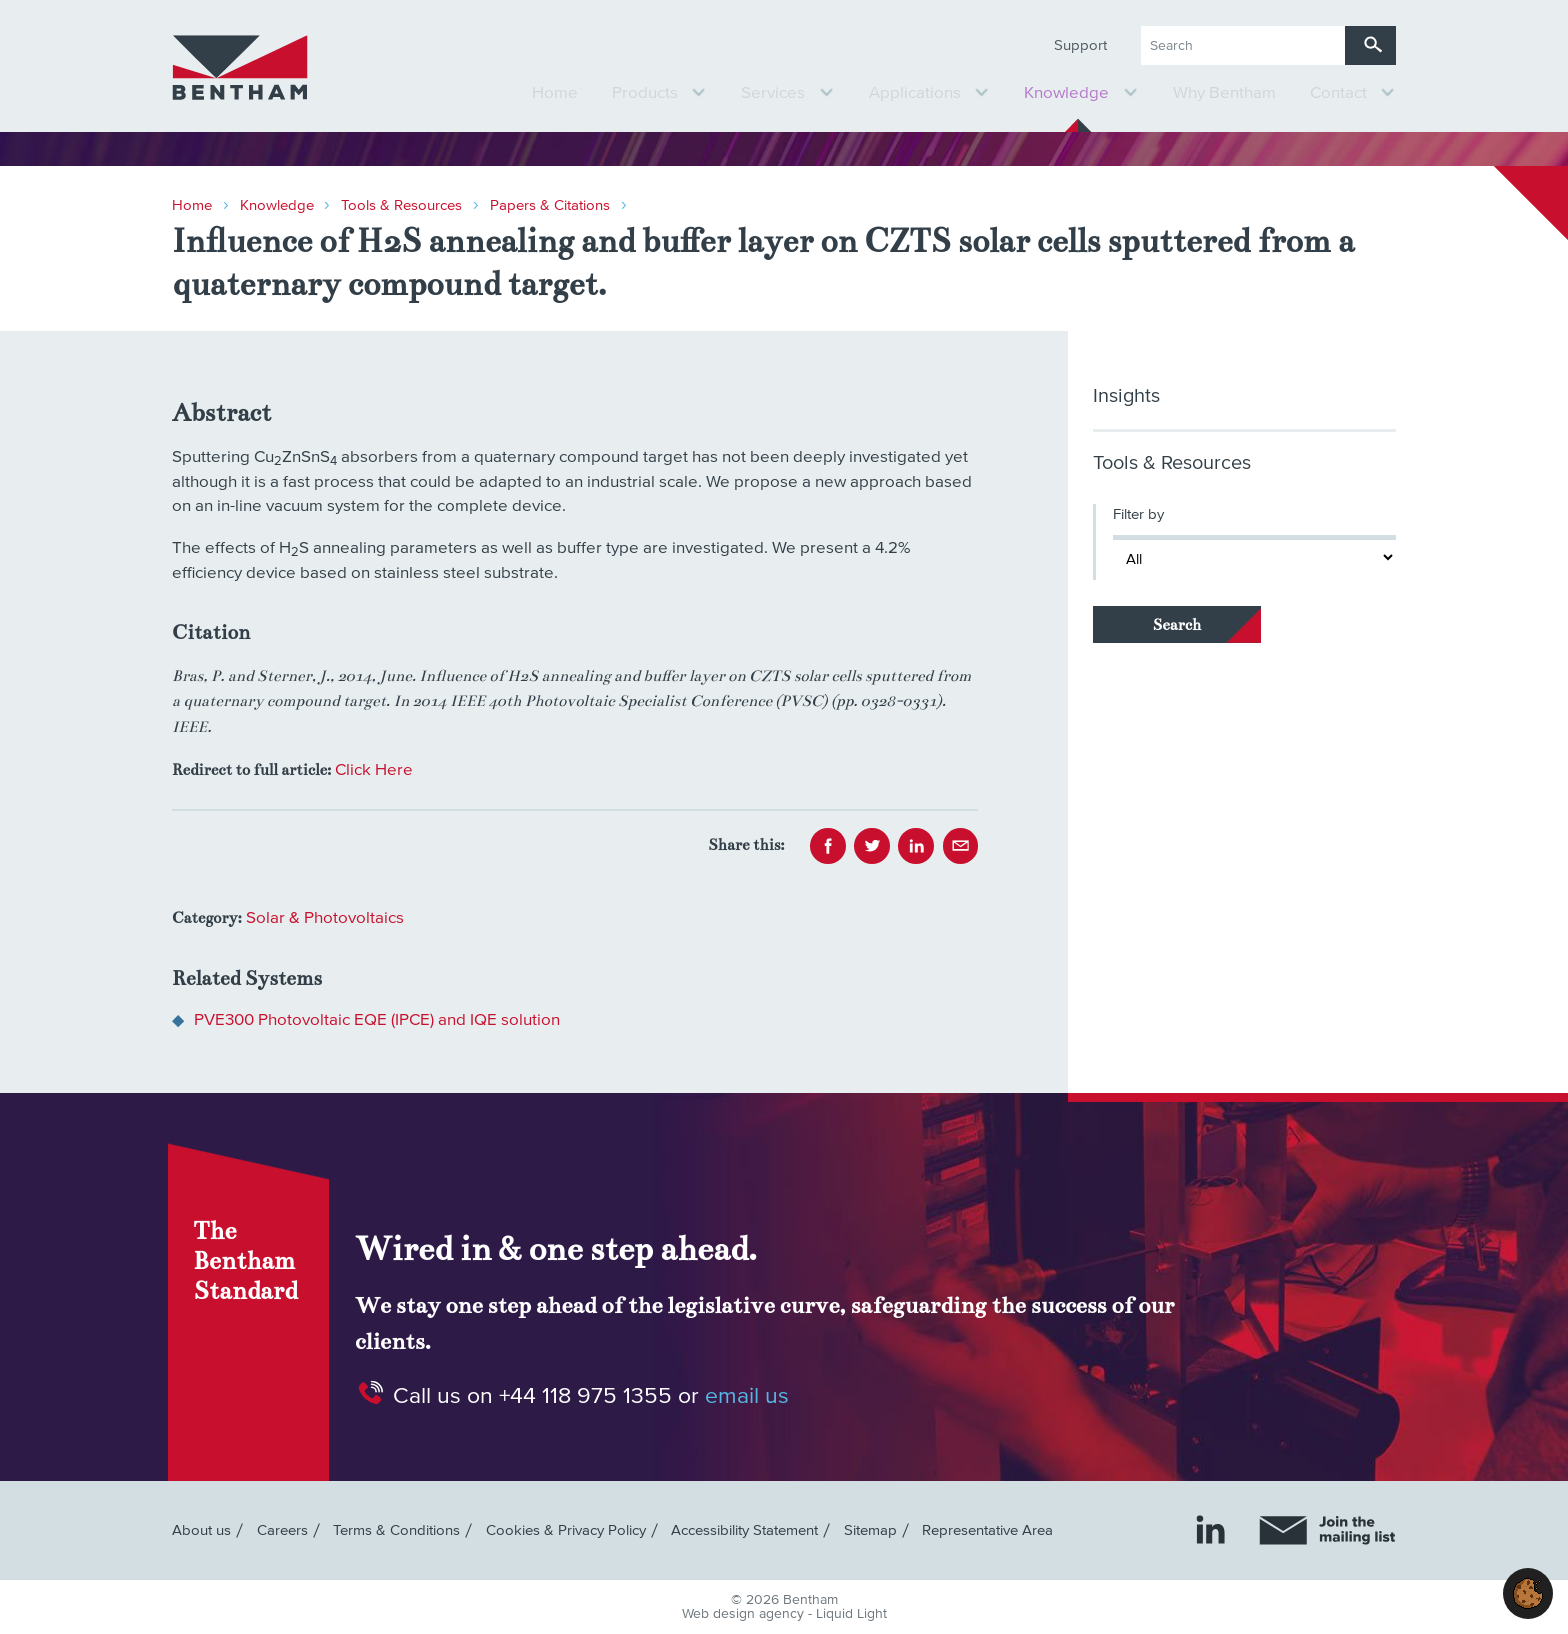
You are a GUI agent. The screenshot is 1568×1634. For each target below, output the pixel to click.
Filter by (1138, 514)
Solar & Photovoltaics (325, 918)
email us (747, 1395)
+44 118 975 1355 (585, 1395)
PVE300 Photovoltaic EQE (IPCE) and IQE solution (377, 1020)
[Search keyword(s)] (1243, 45)
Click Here (374, 770)
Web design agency (745, 1614)
